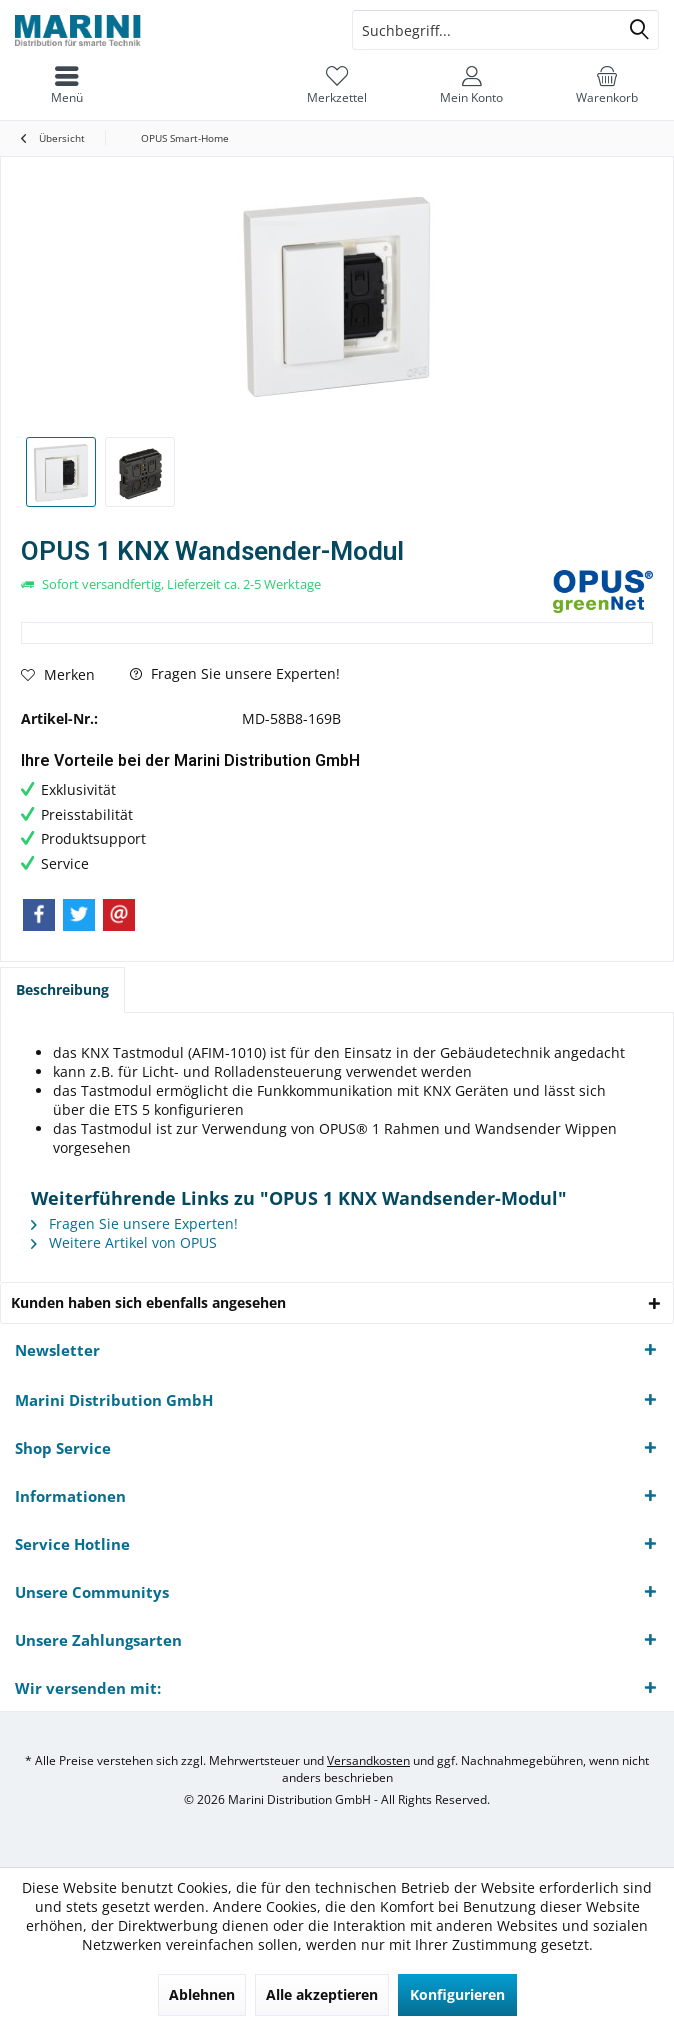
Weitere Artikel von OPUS (124, 1242)
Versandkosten (368, 1760)
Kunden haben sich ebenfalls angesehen (148, 1302)
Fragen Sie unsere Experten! (235, 673)
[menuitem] (67, 85)
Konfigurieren (457, 1994)
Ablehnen (202, 1994)
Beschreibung (62, 989)
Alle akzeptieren (322, 1994)
